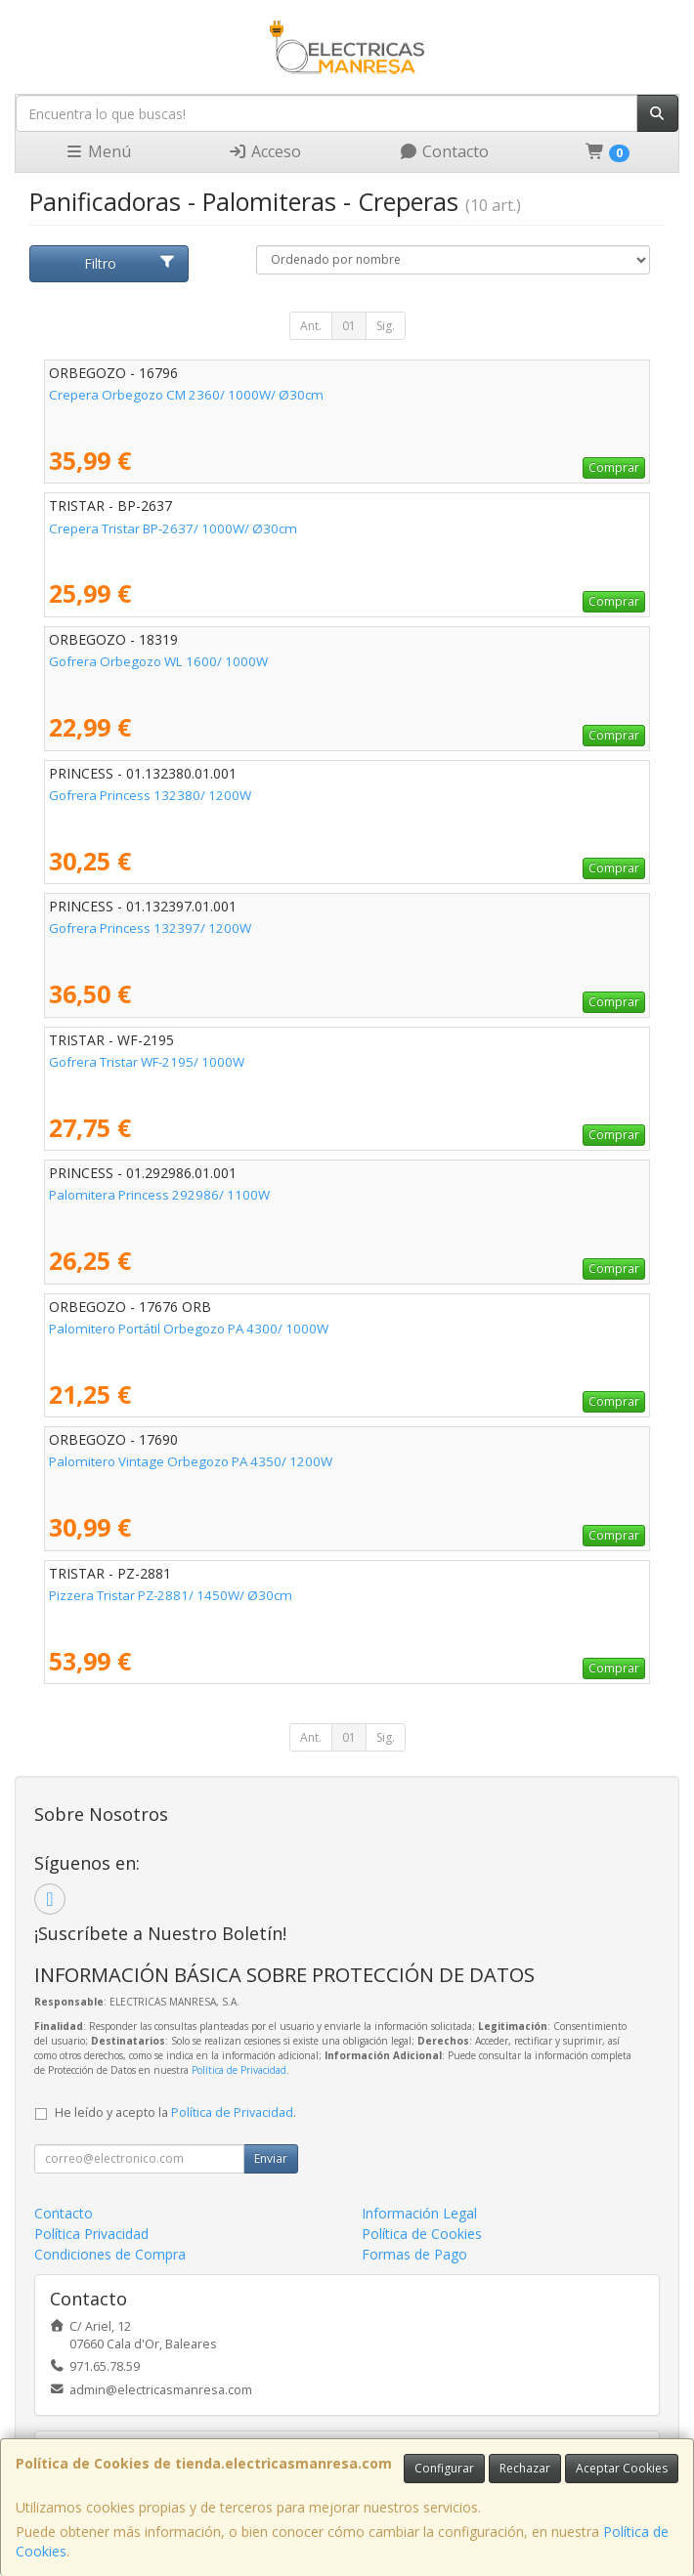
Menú (98, 151)
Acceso (264, 151)
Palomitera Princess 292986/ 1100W (159, 1195)
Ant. (311, 325)
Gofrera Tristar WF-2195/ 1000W (146, 1062)
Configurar (444, 2468)
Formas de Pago (414, 2254)
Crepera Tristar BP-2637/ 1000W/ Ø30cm (173, 528)
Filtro (130, 263)
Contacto (444, 151)
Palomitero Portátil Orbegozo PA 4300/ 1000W (188, 1328)
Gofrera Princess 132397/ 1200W (150, 928)
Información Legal (419, 2213)
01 (349, 325)
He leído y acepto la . (175, 2112)
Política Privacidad (91, 2233)
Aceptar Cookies (622, 2468)
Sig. (385, 325)
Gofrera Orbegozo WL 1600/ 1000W (158, 661)
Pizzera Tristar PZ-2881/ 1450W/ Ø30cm (170, 1595)
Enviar (270, 2158)
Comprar (613, 467)
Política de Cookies (422, 2233)
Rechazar (524, 2468)
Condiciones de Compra (110, 2254)
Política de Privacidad (239, 2070)
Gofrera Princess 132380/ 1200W (150, 795)
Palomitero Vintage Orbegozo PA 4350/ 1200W (190, 1461)
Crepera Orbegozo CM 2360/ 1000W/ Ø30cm (186, 394)
